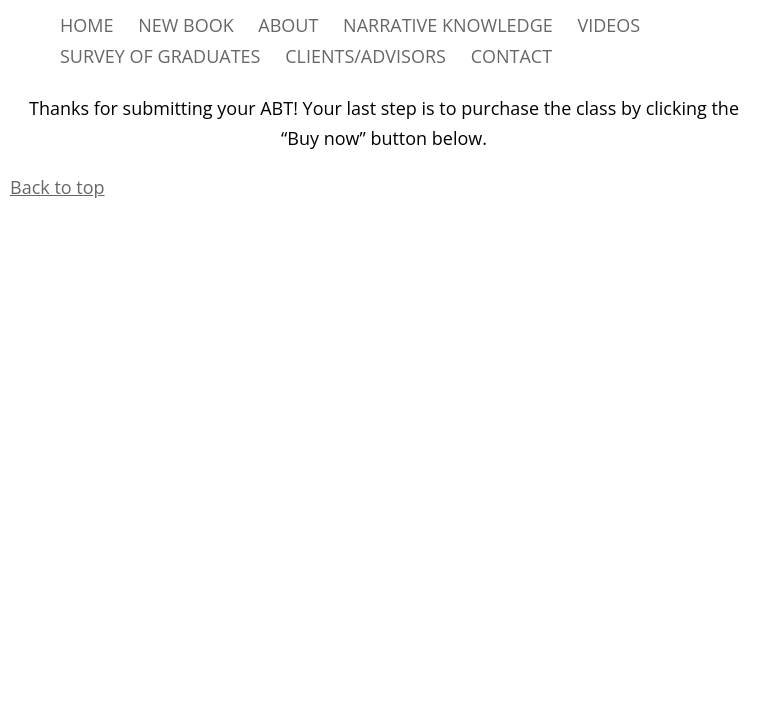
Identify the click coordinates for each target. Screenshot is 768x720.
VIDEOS (608, 25)
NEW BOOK (186, 25)
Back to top (57, 187)
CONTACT (511, 56)
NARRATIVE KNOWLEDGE (448, 25)
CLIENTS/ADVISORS (365, 56)
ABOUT (288, 25)
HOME (86, 25)
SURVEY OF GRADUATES (160, 56)
